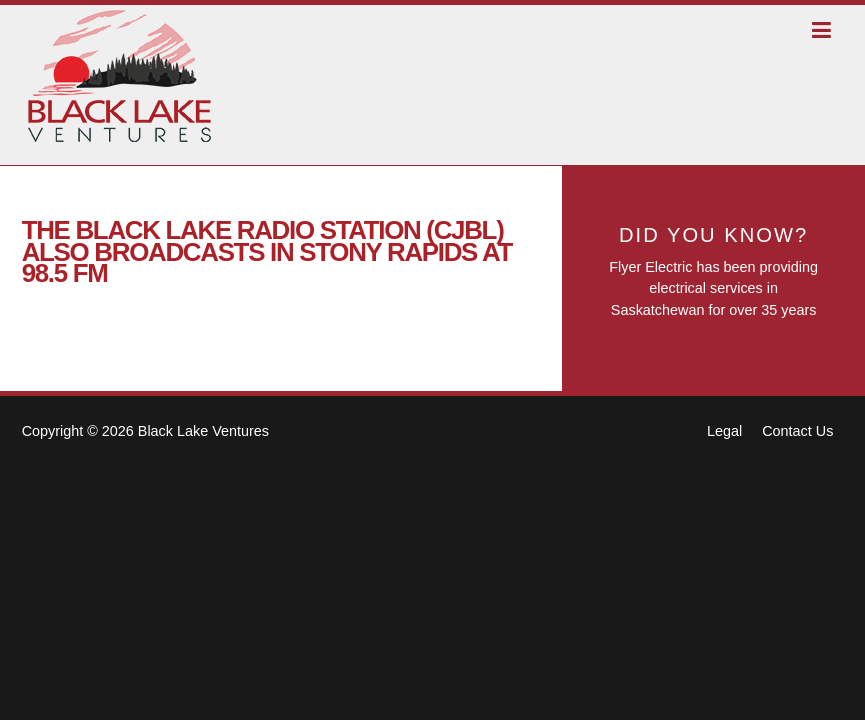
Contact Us (797, 431)
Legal (724, 431)
